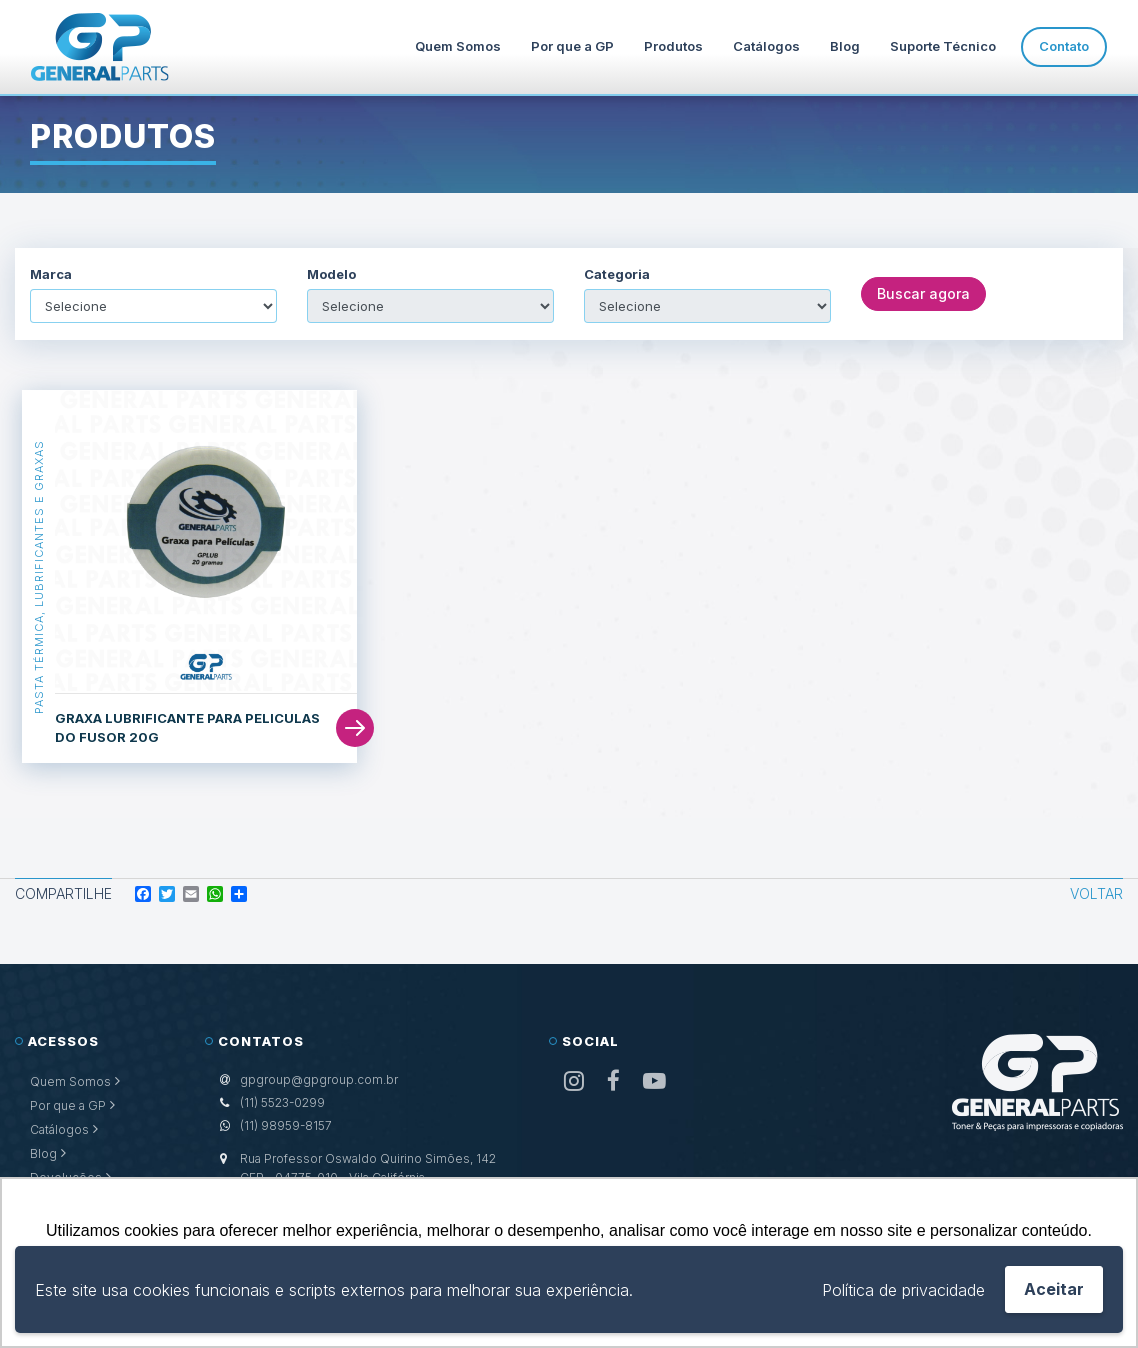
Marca (51, 274)
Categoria (617, 274)
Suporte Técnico (943, 46)
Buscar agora (923, 293)
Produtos (673, 46)
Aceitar (1054, 1289)
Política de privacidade (903, 1290)
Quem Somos (458, 46)
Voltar (1096, 893)
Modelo (331, 274)
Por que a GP (572, 46)
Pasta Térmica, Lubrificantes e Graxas (39, 577)
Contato (1064, 46)
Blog (845, 46)
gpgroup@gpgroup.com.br (319, 1079)
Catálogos (766, 46)
